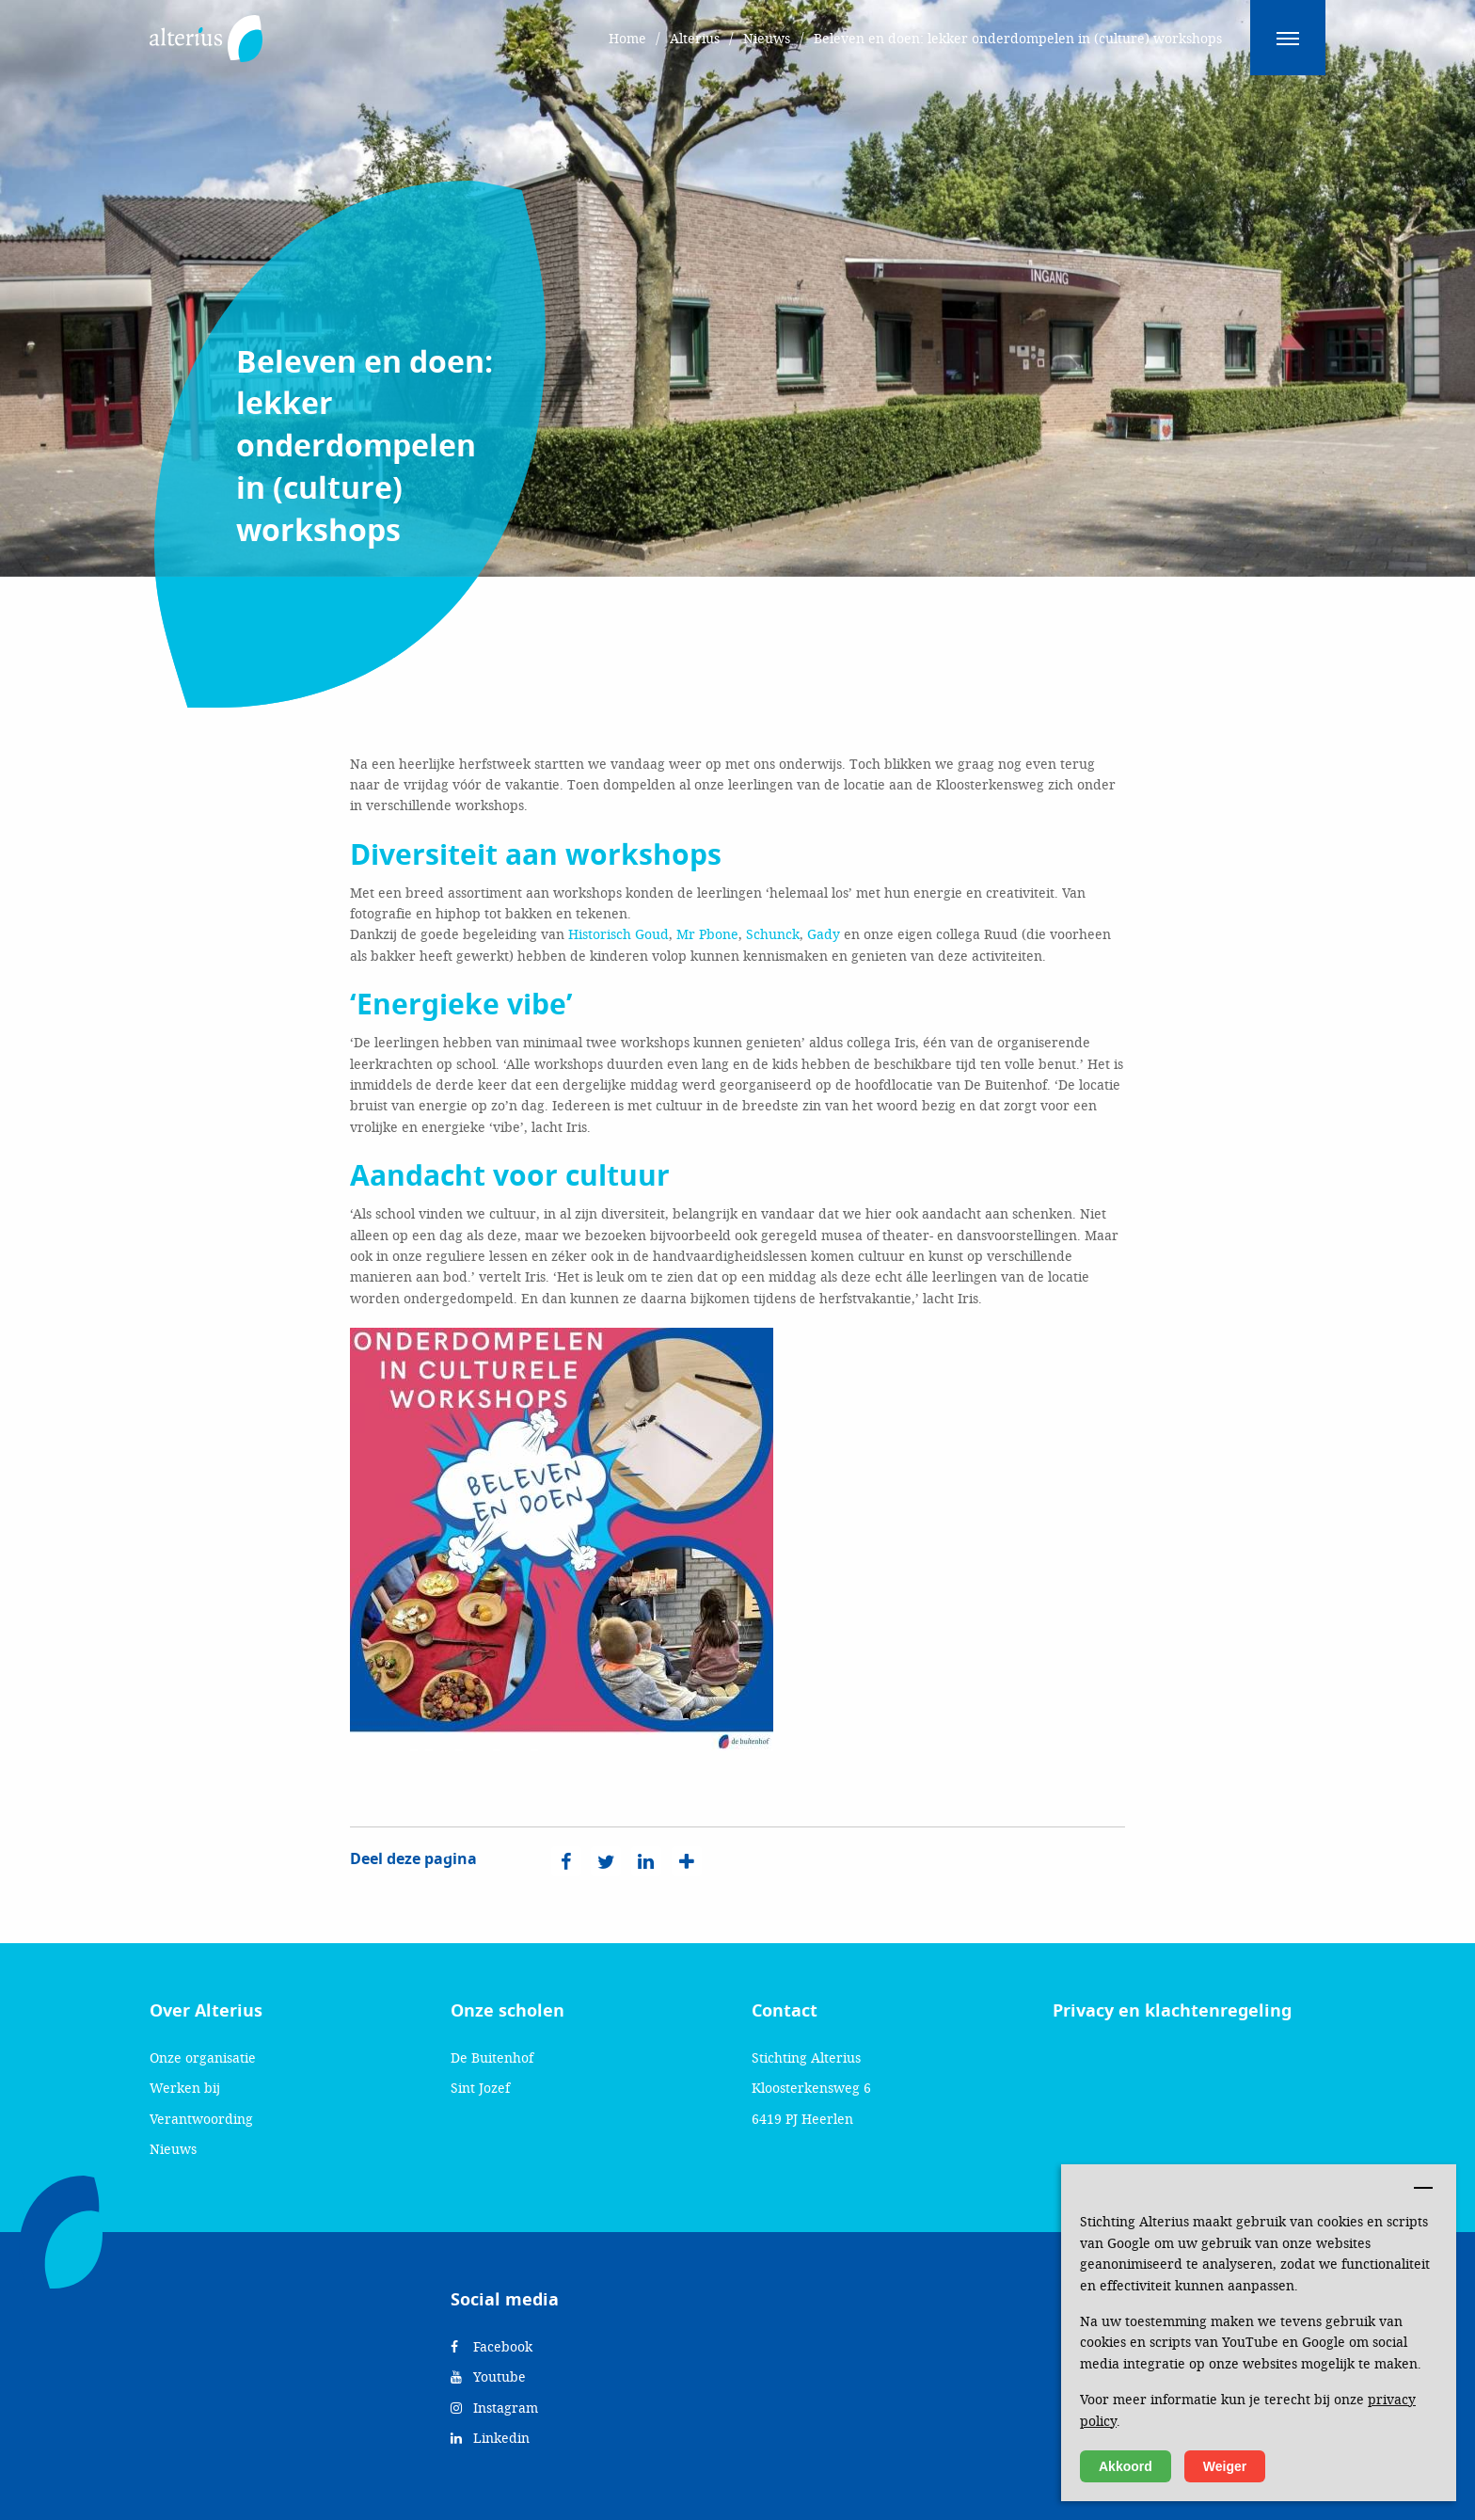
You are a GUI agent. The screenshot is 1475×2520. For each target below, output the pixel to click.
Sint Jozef (480, 2088)
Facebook (491, 2346)
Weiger (1224, 2466)
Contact (784, 2011)
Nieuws (173, 2149)
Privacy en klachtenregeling (1172, 2011)
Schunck (773, 934)
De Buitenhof (492, 2057)
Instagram (494, 2407)
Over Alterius (206, 2011)
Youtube (488, 2376)
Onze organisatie (203, 2057)
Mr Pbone (707, 934)
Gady (823, 934)
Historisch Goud (618, 934)
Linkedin (490, 2438)
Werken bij (185, 2088)
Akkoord (1125, 2466)
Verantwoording (201, 2119)
